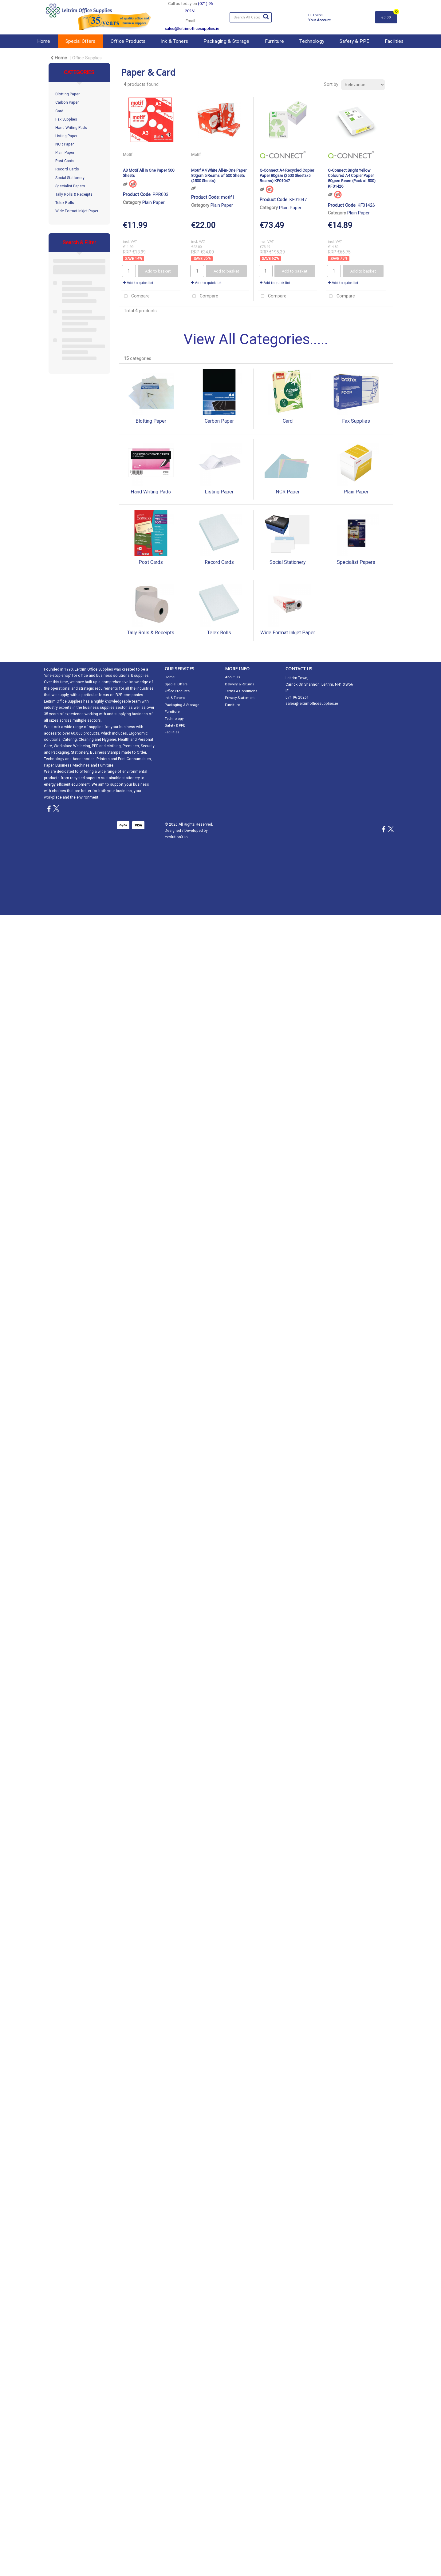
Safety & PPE (354, 41)
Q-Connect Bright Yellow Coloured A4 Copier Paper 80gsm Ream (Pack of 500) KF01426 (352, 178)
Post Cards (64, 161)
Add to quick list (138, 283)
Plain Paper (64, 152)
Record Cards (67, 169)
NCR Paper (64, 144)
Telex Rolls (64, 203)
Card (59, 111)
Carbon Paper (67, 102)
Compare (135, 296)
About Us (232, 677)
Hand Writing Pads (71, 128)
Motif (127, 154)
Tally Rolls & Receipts (74, 194)
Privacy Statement (240, 698)
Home (43, 41)
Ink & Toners (174, 41)
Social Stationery (70, 178)
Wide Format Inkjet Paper (76, 211)
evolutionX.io (176, 837)
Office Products (128, 41)
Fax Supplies (66, 119)
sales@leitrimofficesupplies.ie (311, 703)
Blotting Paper (67, 94)
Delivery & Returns (239, 684)
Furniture (274, 41)
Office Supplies (87, 58)
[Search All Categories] (251, 17)
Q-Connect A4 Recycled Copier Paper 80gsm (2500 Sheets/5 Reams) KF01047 (287, 175)
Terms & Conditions (241, 691)
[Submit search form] (265, 16)
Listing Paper (66, 136)
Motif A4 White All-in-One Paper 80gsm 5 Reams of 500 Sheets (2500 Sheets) (218, 175)
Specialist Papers (70, 186)
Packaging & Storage (226, 41)
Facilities (394, 41)
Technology (311, 41)
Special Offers (80, 41)
